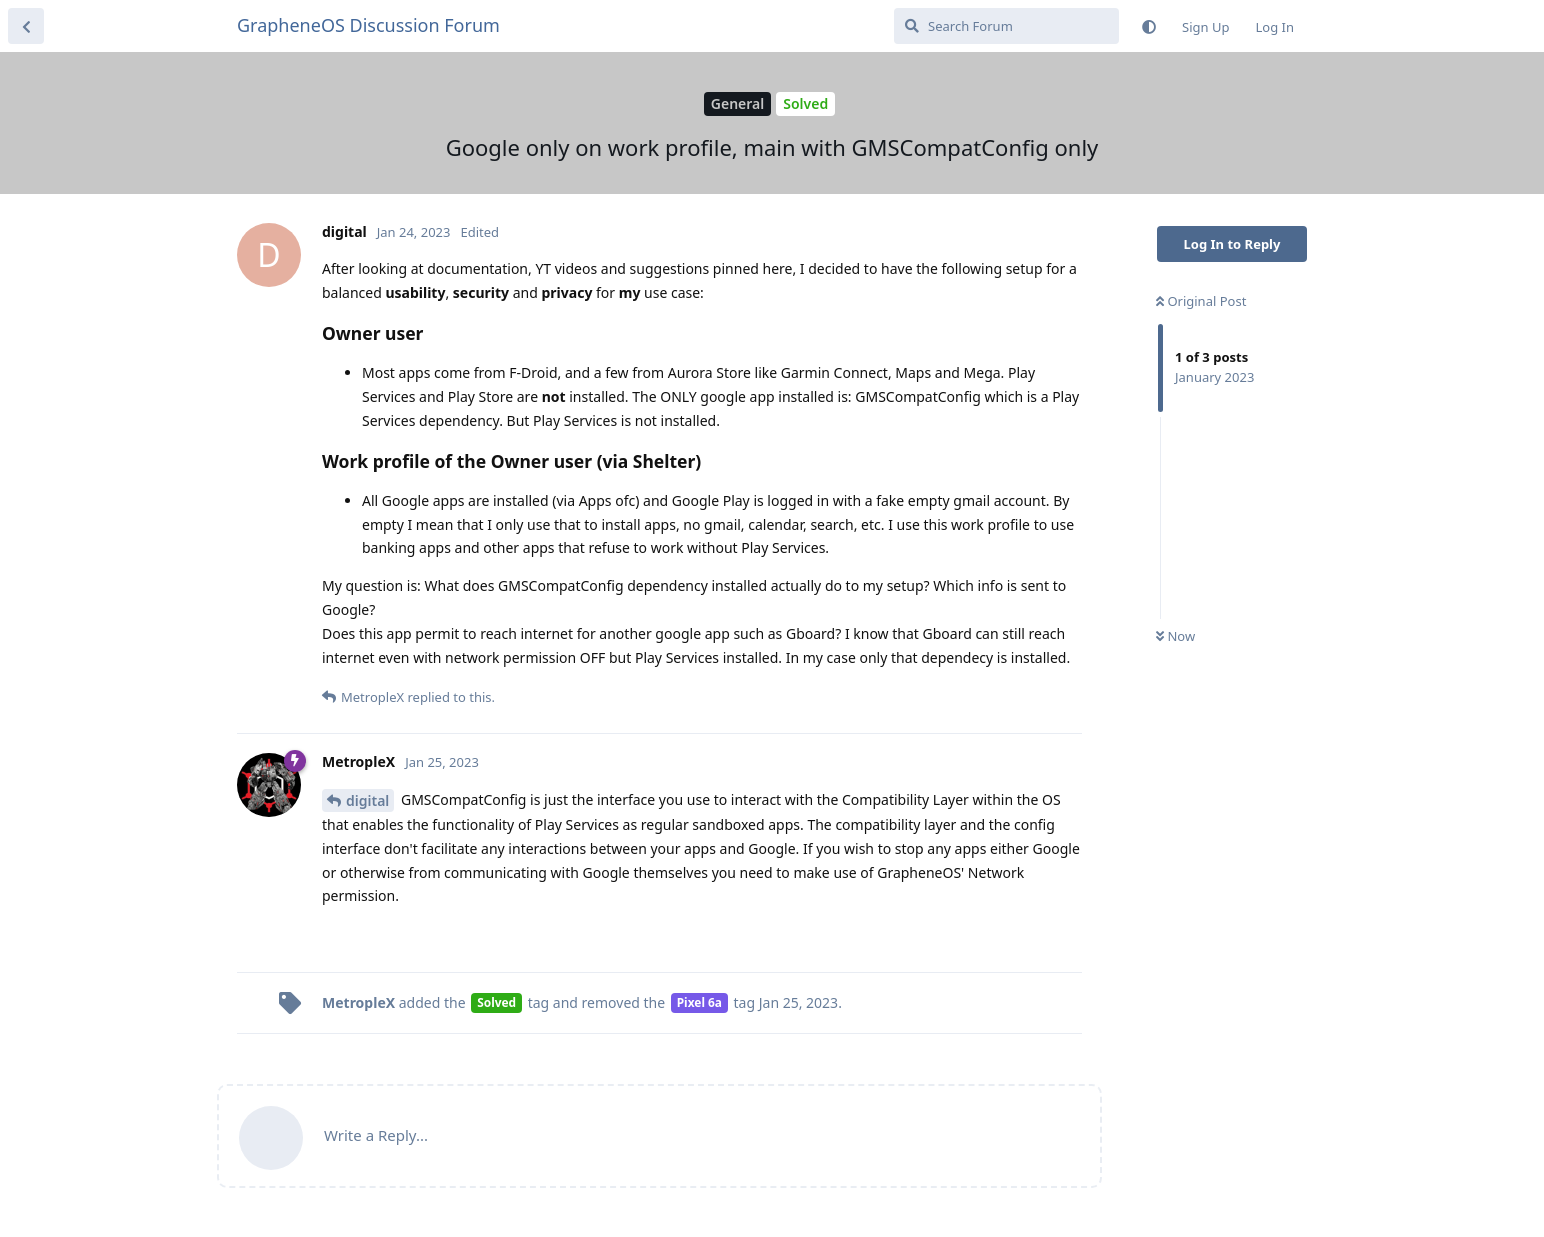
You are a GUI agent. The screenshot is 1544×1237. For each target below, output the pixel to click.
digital (367, 800)
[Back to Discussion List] (26, 26)
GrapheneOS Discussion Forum (368, 25)
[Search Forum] (1006, 26)
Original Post (1201, 301)
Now (1175, 636)
